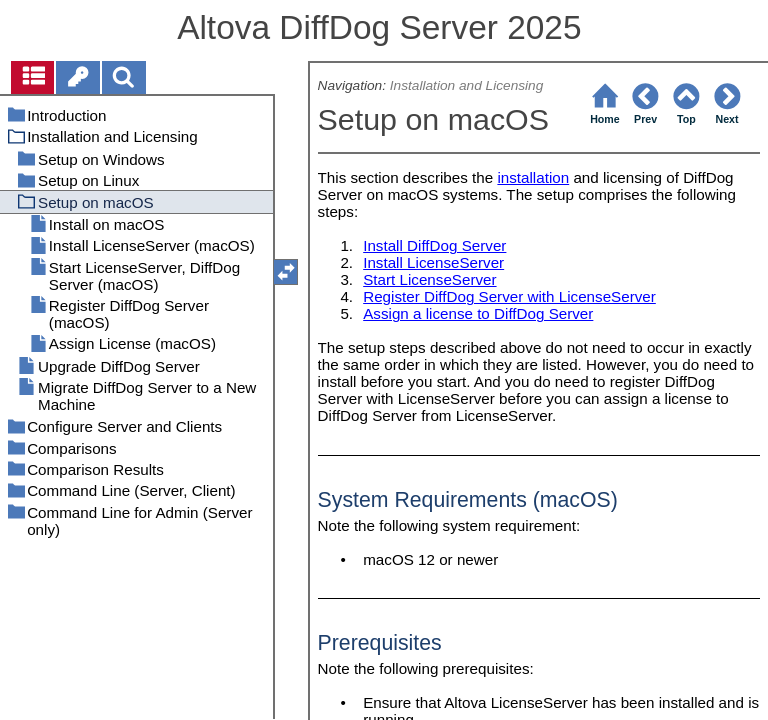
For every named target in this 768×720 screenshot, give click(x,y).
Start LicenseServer (429, 279)
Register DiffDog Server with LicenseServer (509, 296)
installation (533, 177)
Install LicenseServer (433, 262)
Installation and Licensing (467, 85)
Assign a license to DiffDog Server (478, 313)
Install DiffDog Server (434, 245)
